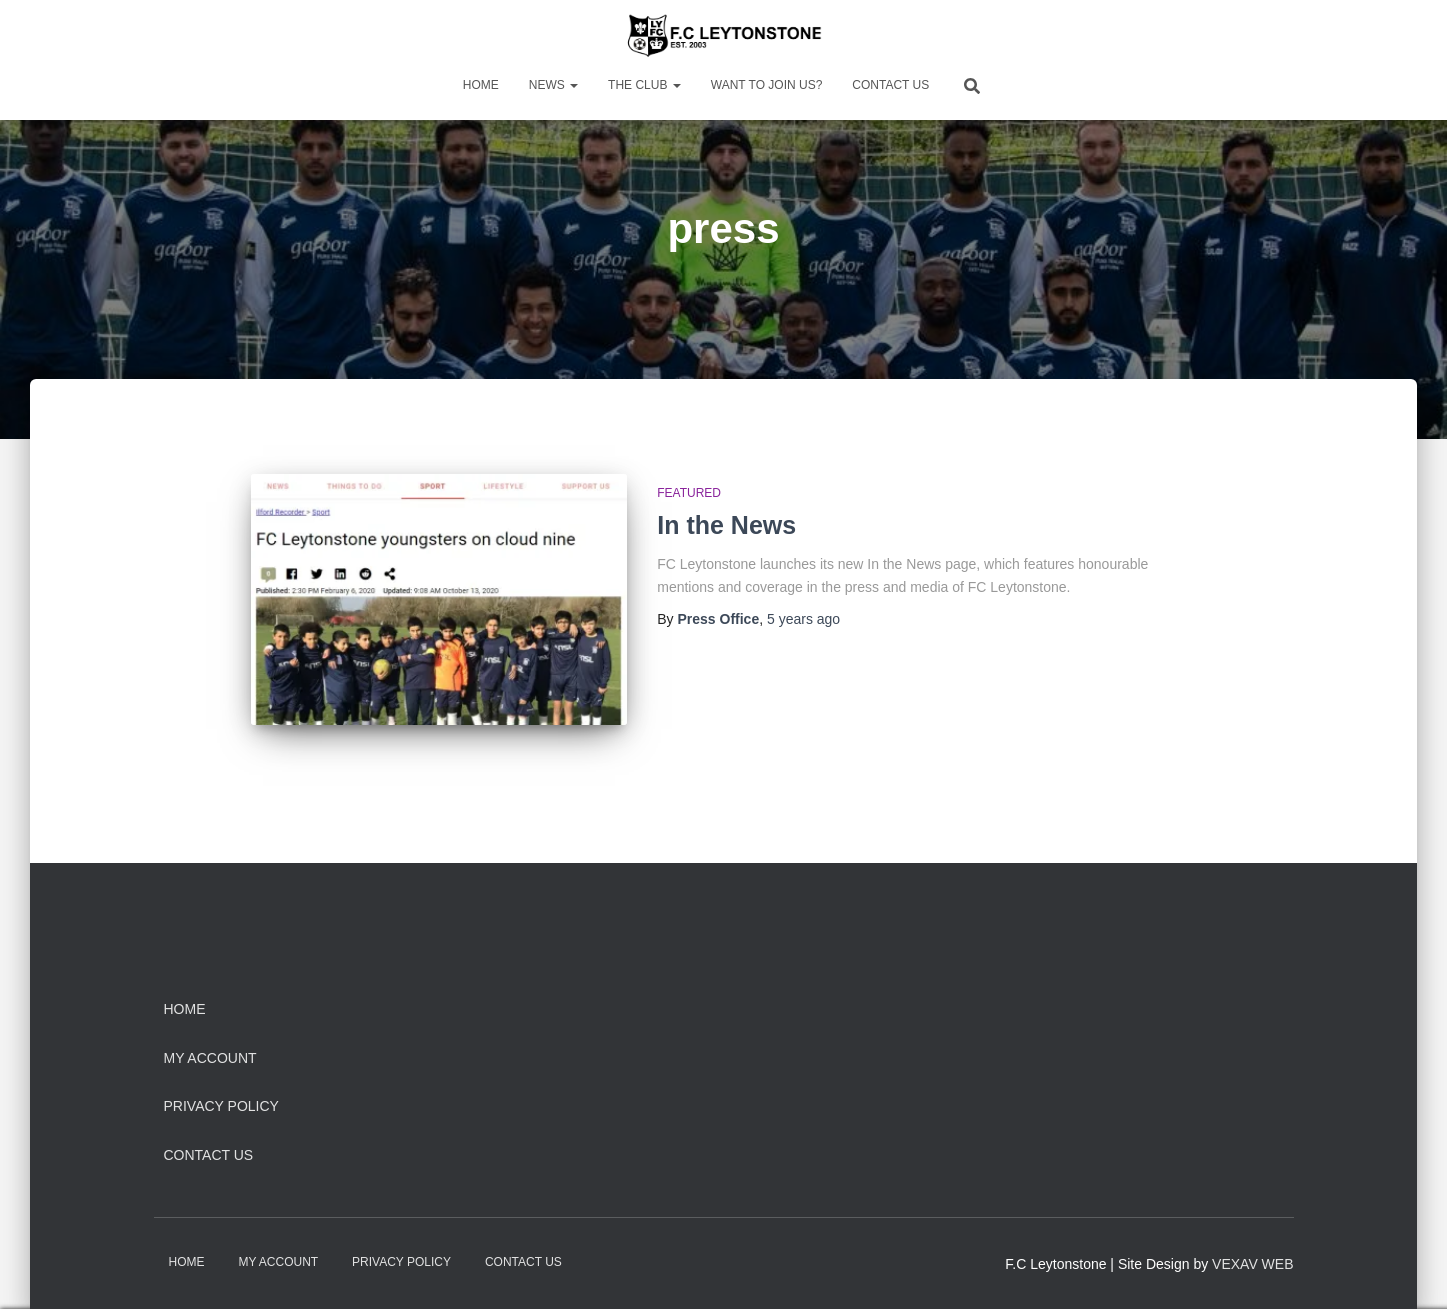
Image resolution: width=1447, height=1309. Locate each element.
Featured (689, 493)
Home (481, 85)
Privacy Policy (221, 1106)
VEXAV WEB (1252, 1264)
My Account (210, 1058)
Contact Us (890, 85)
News (553, 85)
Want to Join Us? (767, 85)
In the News (726, 525)
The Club (644, 85)
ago (803, 619)
